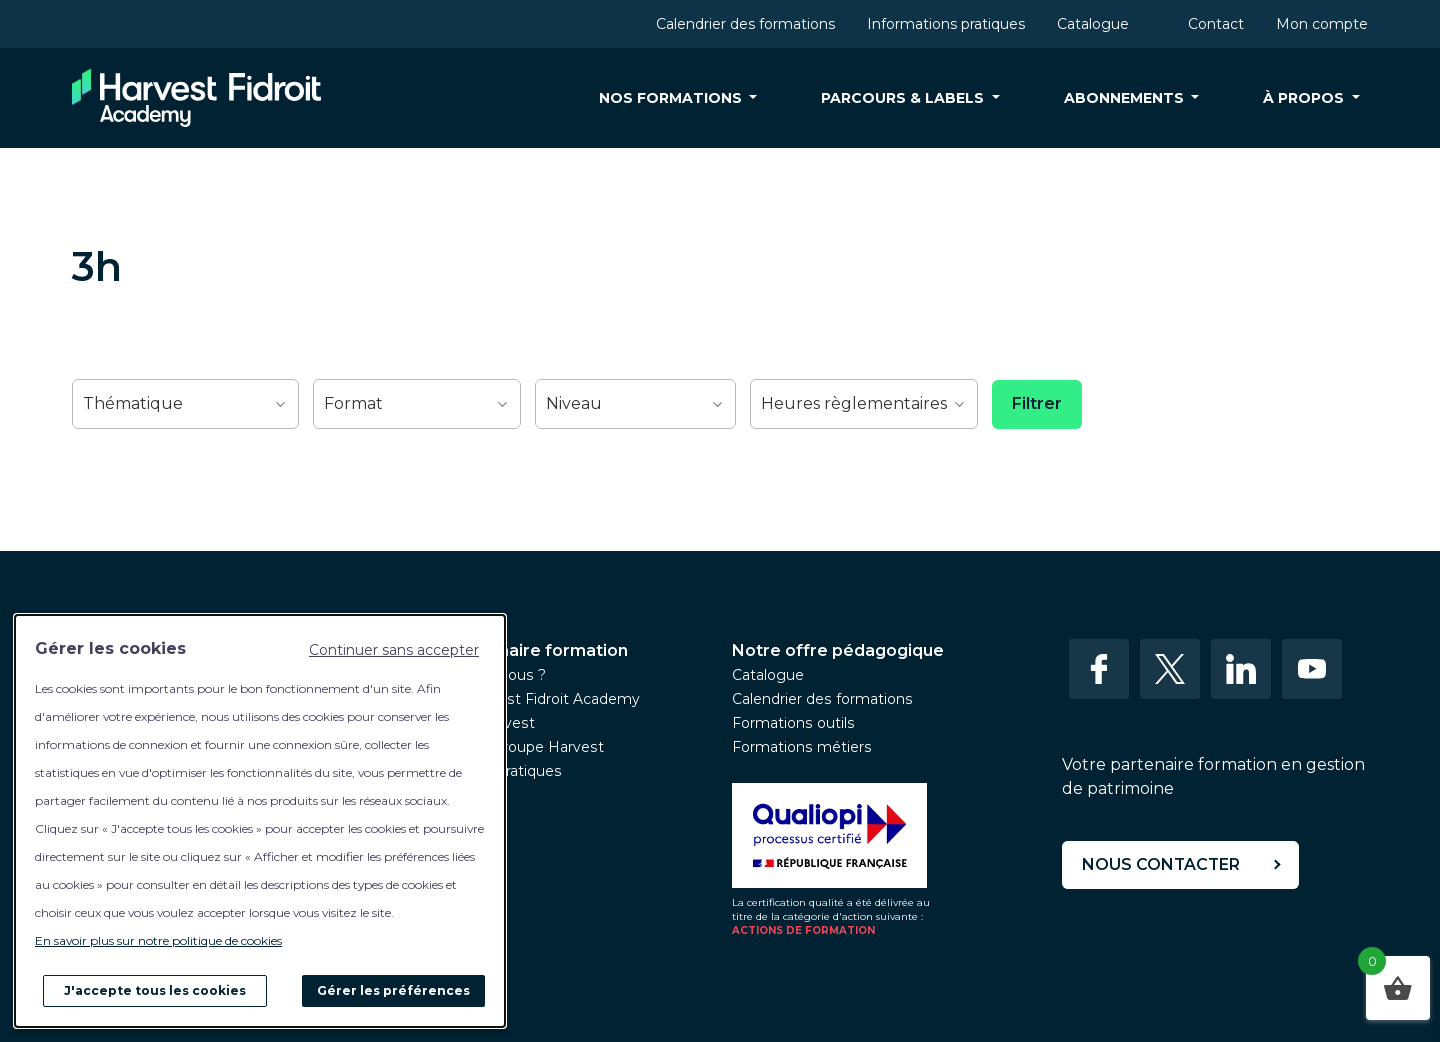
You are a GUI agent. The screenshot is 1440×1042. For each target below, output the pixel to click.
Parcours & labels (904, 98)
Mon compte (1322, 24)
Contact (1216, 24)
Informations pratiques (946, 24)
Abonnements (1126, 98)
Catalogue (1093, 24)
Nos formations (672, 98)
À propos (1305, 98)
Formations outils (793, 723)
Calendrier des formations (745, 24)
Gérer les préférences (393, 990)
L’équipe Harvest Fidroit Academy (521, 699)
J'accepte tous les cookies (155, 990)
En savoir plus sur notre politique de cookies (158, 940)
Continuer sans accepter (394, 650)
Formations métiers (802, 747)
